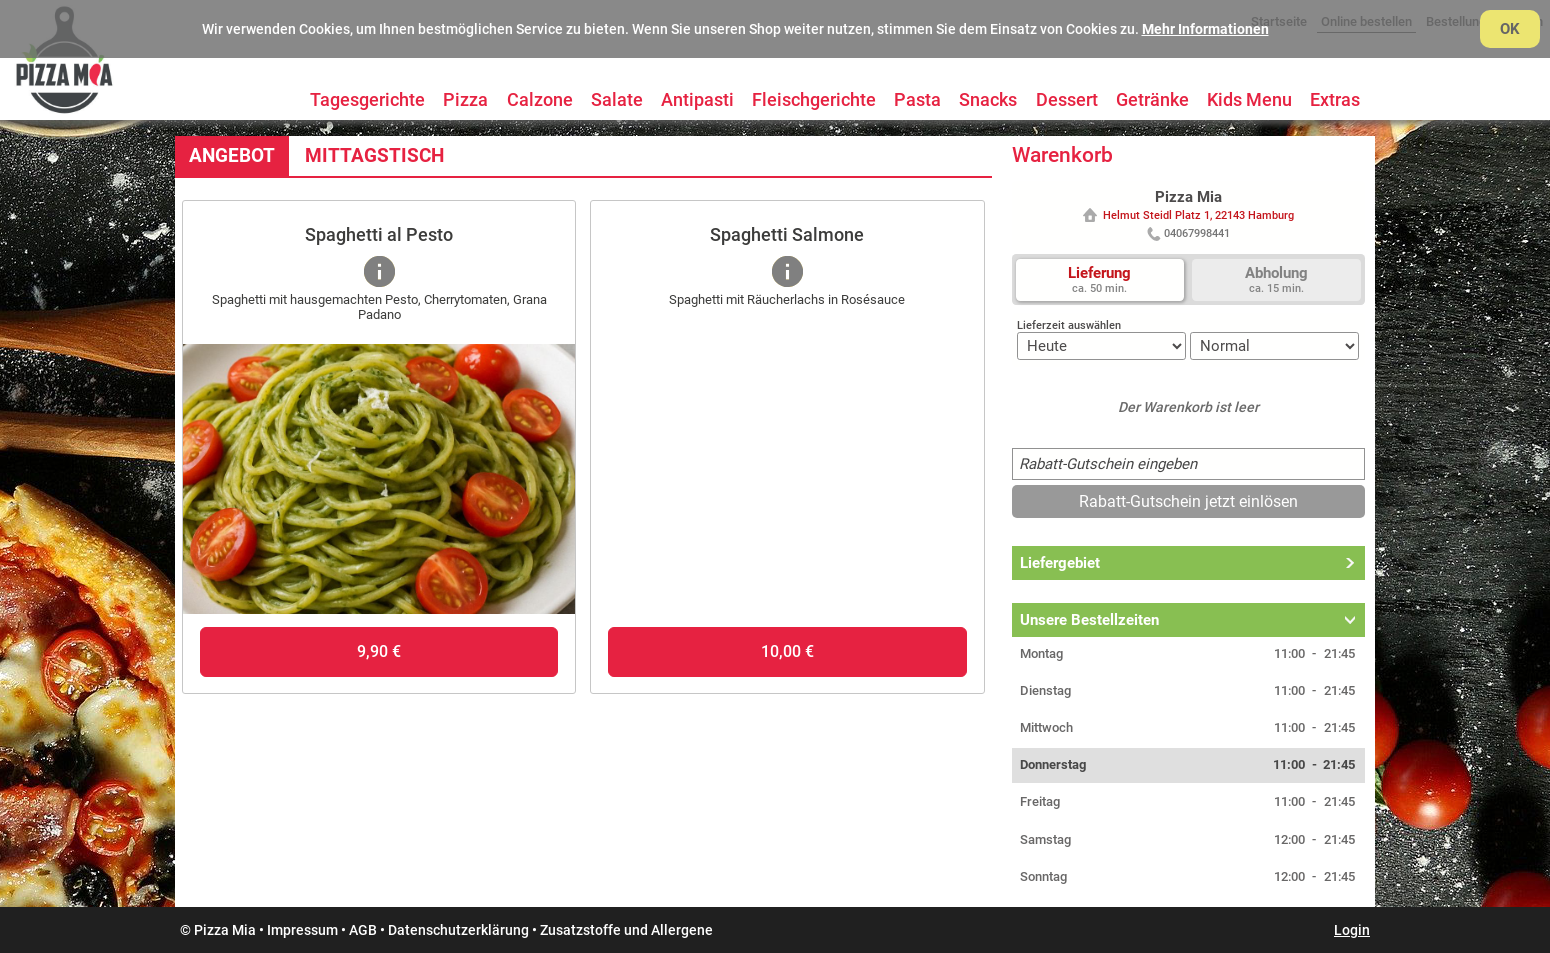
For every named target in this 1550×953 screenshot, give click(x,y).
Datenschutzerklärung (458, 930)
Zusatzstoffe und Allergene (626, 930)
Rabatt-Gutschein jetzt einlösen (1188, 501)
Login (1352, 930)
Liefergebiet (1060, 563)
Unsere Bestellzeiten (1089, 620)
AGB (363, 930)
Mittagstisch (374, 155)
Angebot (232, 155)
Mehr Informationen (1205, 29)
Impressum (302, 930)
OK (1510, 29)
